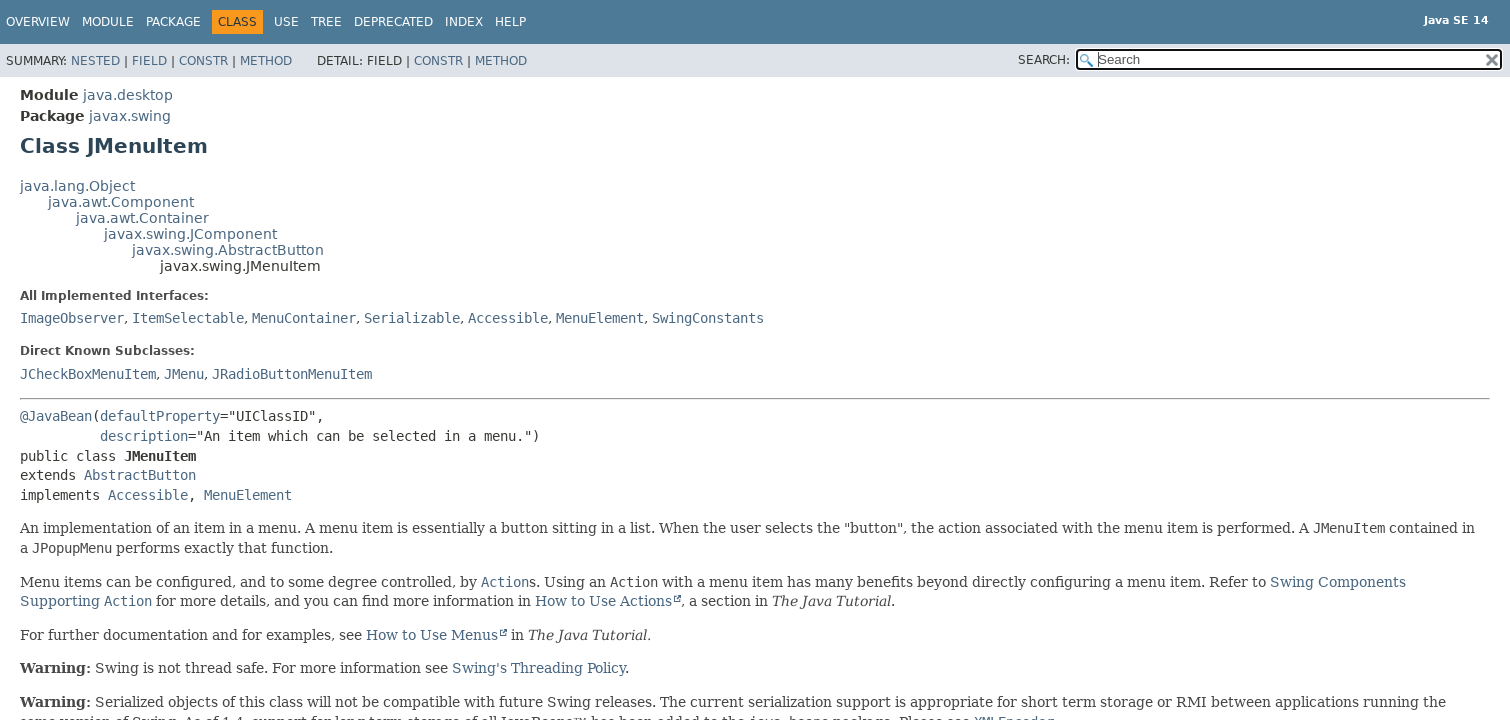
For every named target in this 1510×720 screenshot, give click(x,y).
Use (286, 22)
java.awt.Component (121, 202)
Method (266, 61)
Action (505, 582)
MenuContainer (304, 318)
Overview (38, 22)
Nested (95, 61)
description (144, 436)
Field (149, 61)
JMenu (184, 374)
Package (173, 22)
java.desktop (128, 95)
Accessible (508, 318)
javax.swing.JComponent (190, 234)
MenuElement (600, 318)
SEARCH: (1044, 60)
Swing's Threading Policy (538, 668)
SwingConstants (708, 318)
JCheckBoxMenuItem (88, 374)
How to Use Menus (432, 635)
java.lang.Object (77, 186)
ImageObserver (72, 318)
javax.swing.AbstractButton (228, 250)
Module (108, 22)
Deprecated (393, 22)
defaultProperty (160, 416)
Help (510, 22)
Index (464, 22)
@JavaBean (56, 416)
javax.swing (130, 116)
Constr (203, 61)
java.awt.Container (142, 218)
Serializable (412, 318)
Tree (326, 22)
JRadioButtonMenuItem (292, 374)
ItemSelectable (188, 318)
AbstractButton (140, 475)
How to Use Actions (603, 601)
